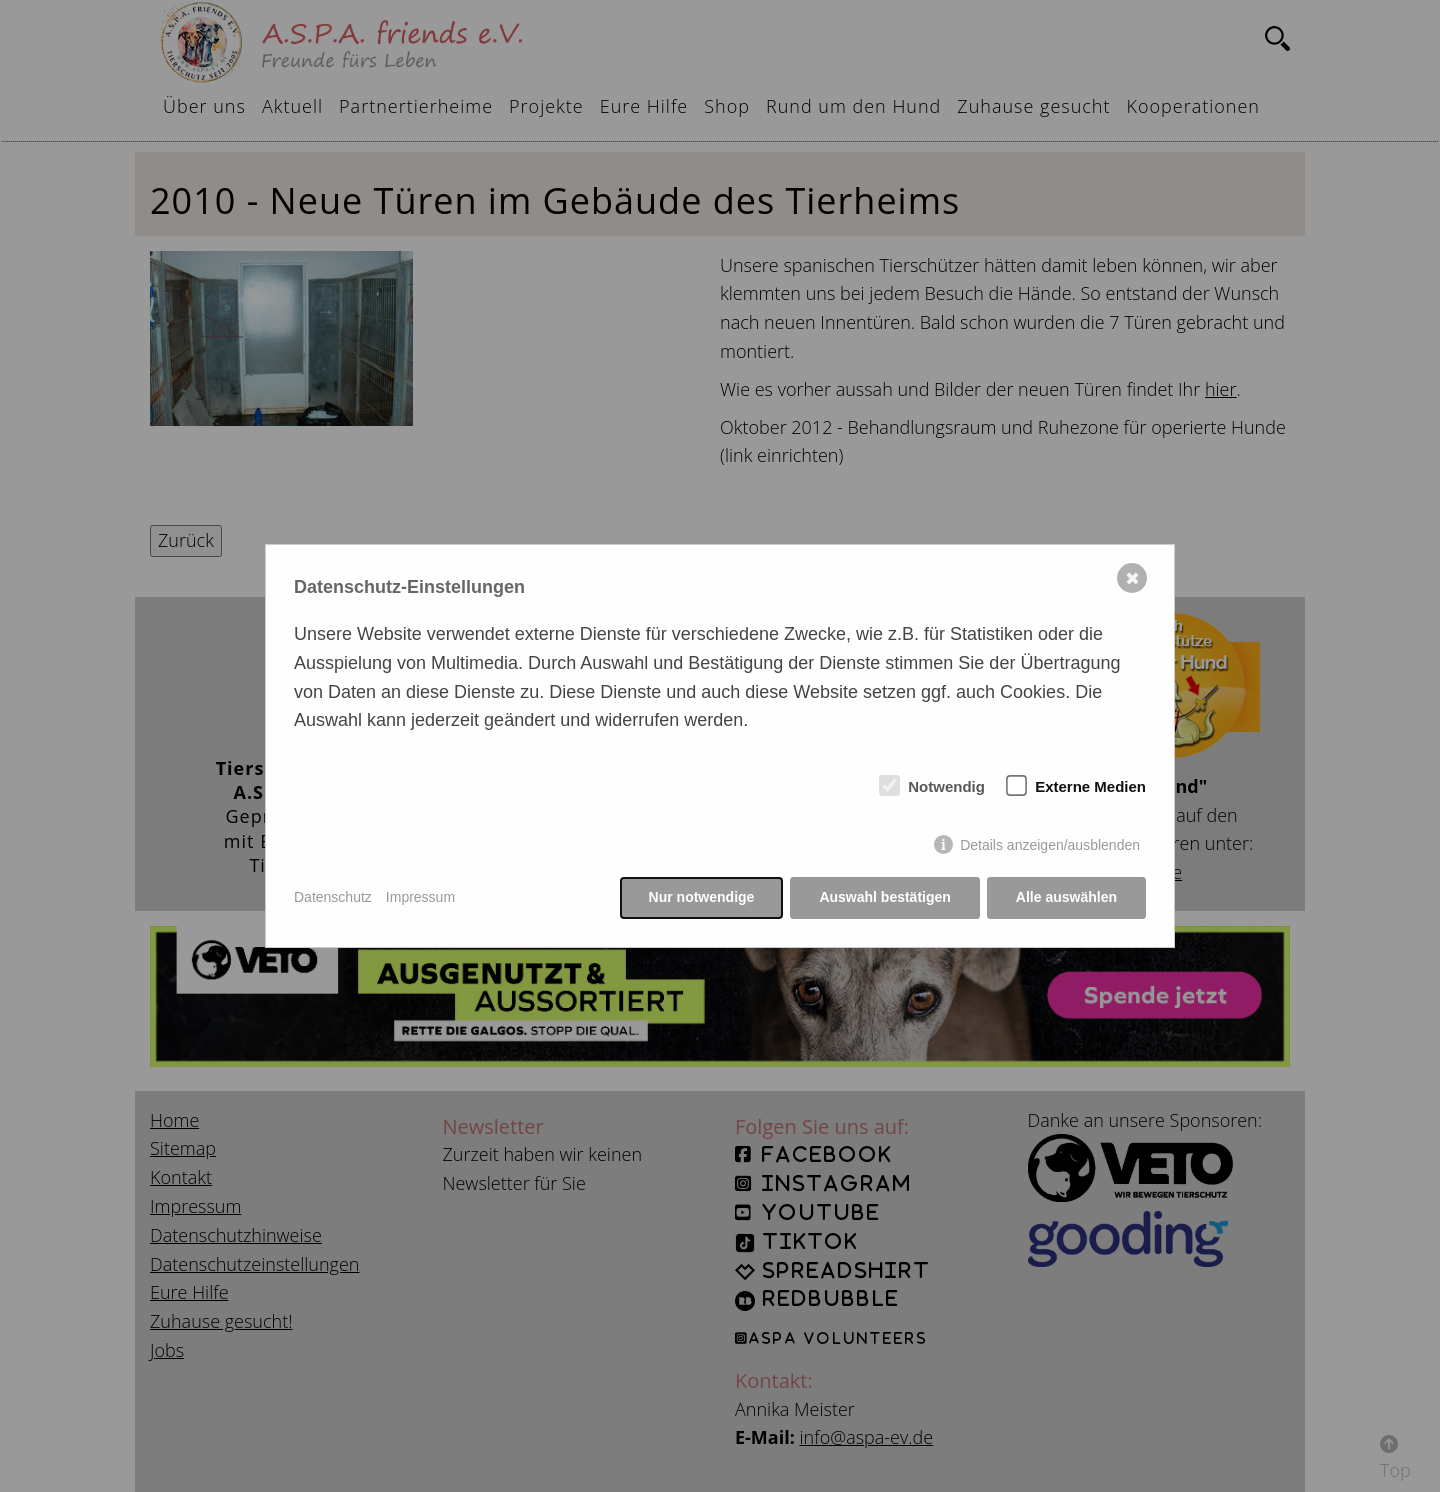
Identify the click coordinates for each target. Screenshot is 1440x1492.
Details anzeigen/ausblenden (1050, 845)
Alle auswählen (1066, 897)
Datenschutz (333, 897)
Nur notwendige (702, 897)
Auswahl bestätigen (884, 897)
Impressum (420, 897)
